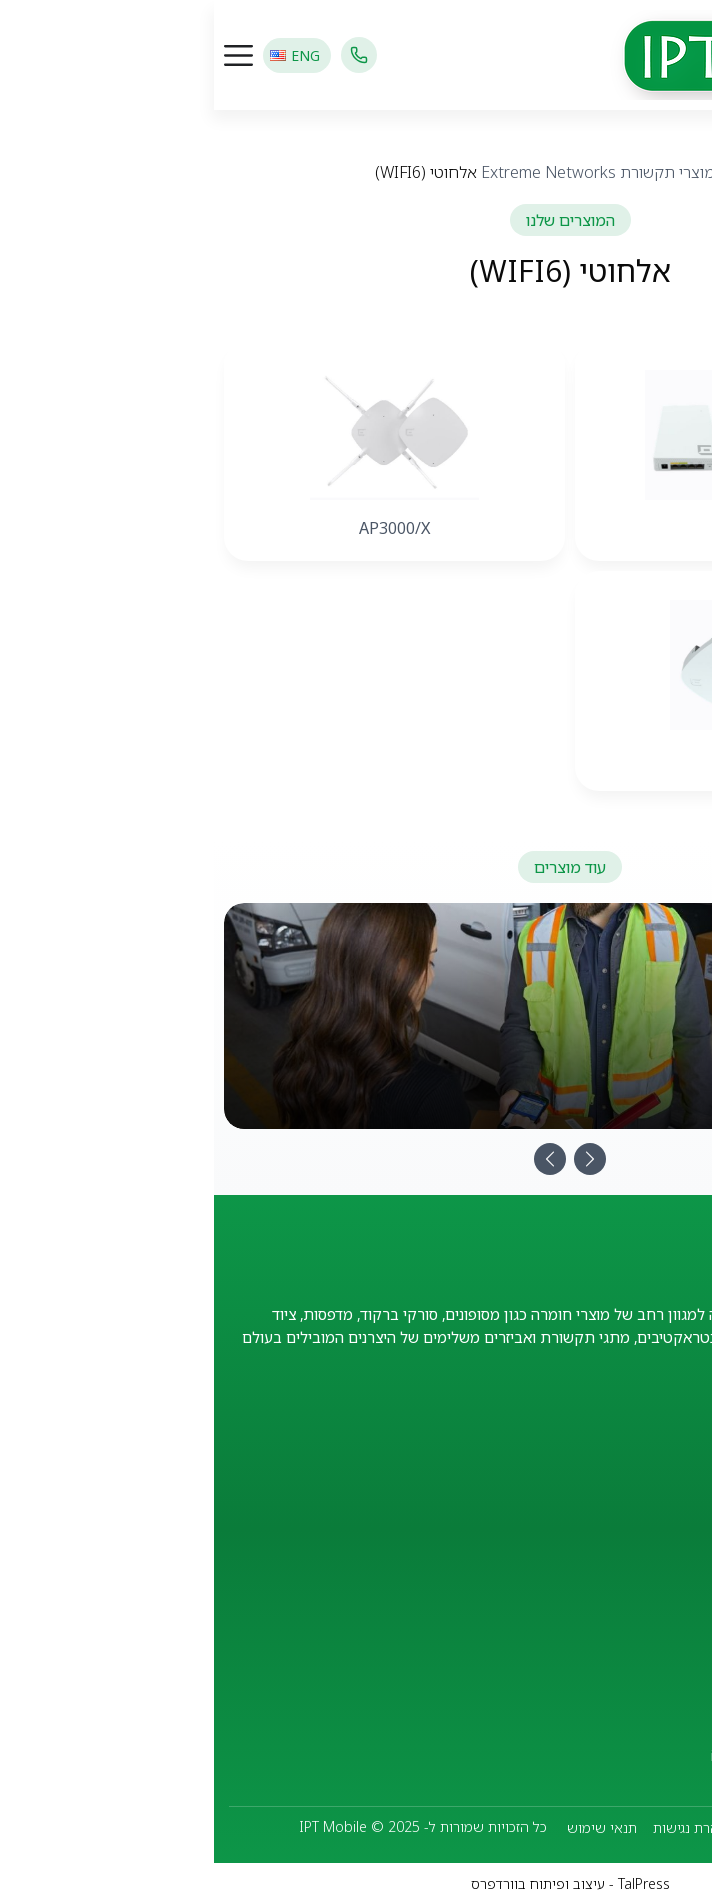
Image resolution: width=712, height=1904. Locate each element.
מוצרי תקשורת (453, 172)
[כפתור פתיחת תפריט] (24, 55)
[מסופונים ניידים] (356, 1016)
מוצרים (528, 172)
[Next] (376, 1159)
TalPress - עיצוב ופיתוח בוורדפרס (356, 1883)
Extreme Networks (334, 172)
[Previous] (336, 1159)
